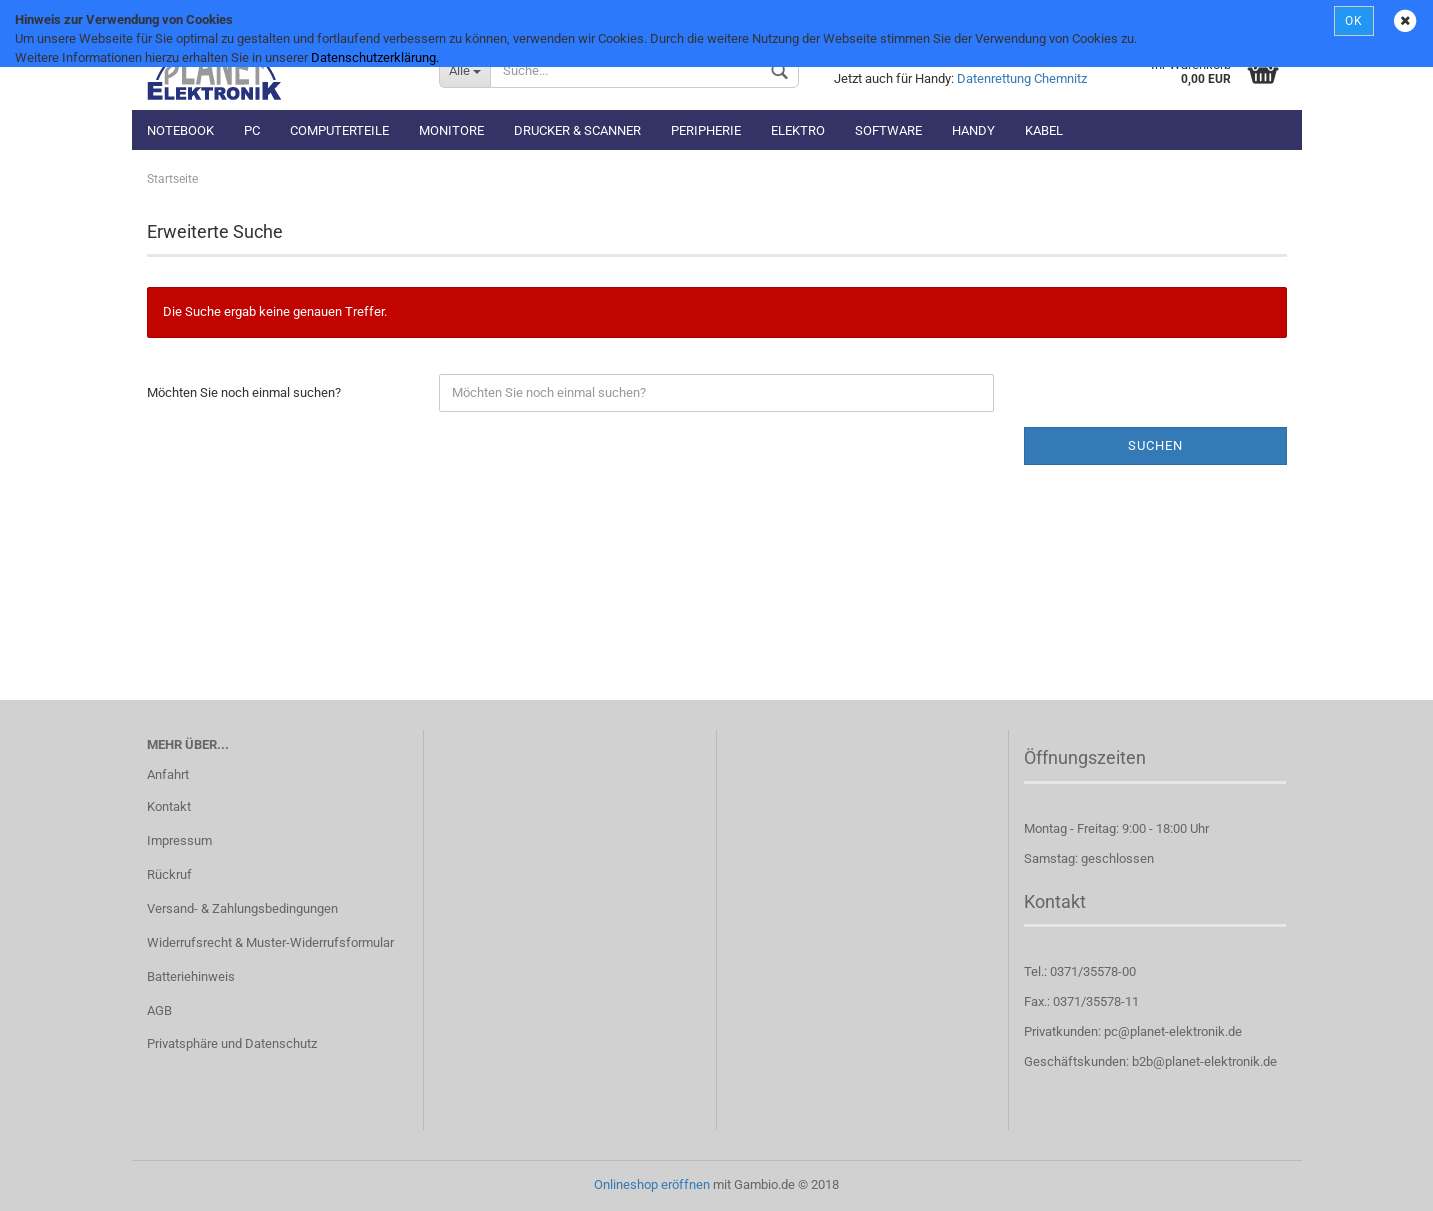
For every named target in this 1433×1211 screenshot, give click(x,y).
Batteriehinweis (191, 976)
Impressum (179, 840)
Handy (973, 130)
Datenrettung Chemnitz (1022, 78)
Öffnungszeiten (1085, 757)
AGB (159, 1010)
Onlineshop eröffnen (652, 1184)
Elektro (798, 130)
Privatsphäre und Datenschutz (232, 1043)
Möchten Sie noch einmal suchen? (244, 392)
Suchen (1155, 445)
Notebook (180, 130)
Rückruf (169, 874)
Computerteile (339, 130)
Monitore (451, 130)
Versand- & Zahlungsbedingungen (242, 908)
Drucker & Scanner (577, 130)
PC (252, 130)
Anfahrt (168, 774)
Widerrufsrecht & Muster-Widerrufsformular (270, 942)
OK (1354, 21)
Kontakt (169, 806)
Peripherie (706, 130)
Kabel (1044, 130)
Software (888, 130)
